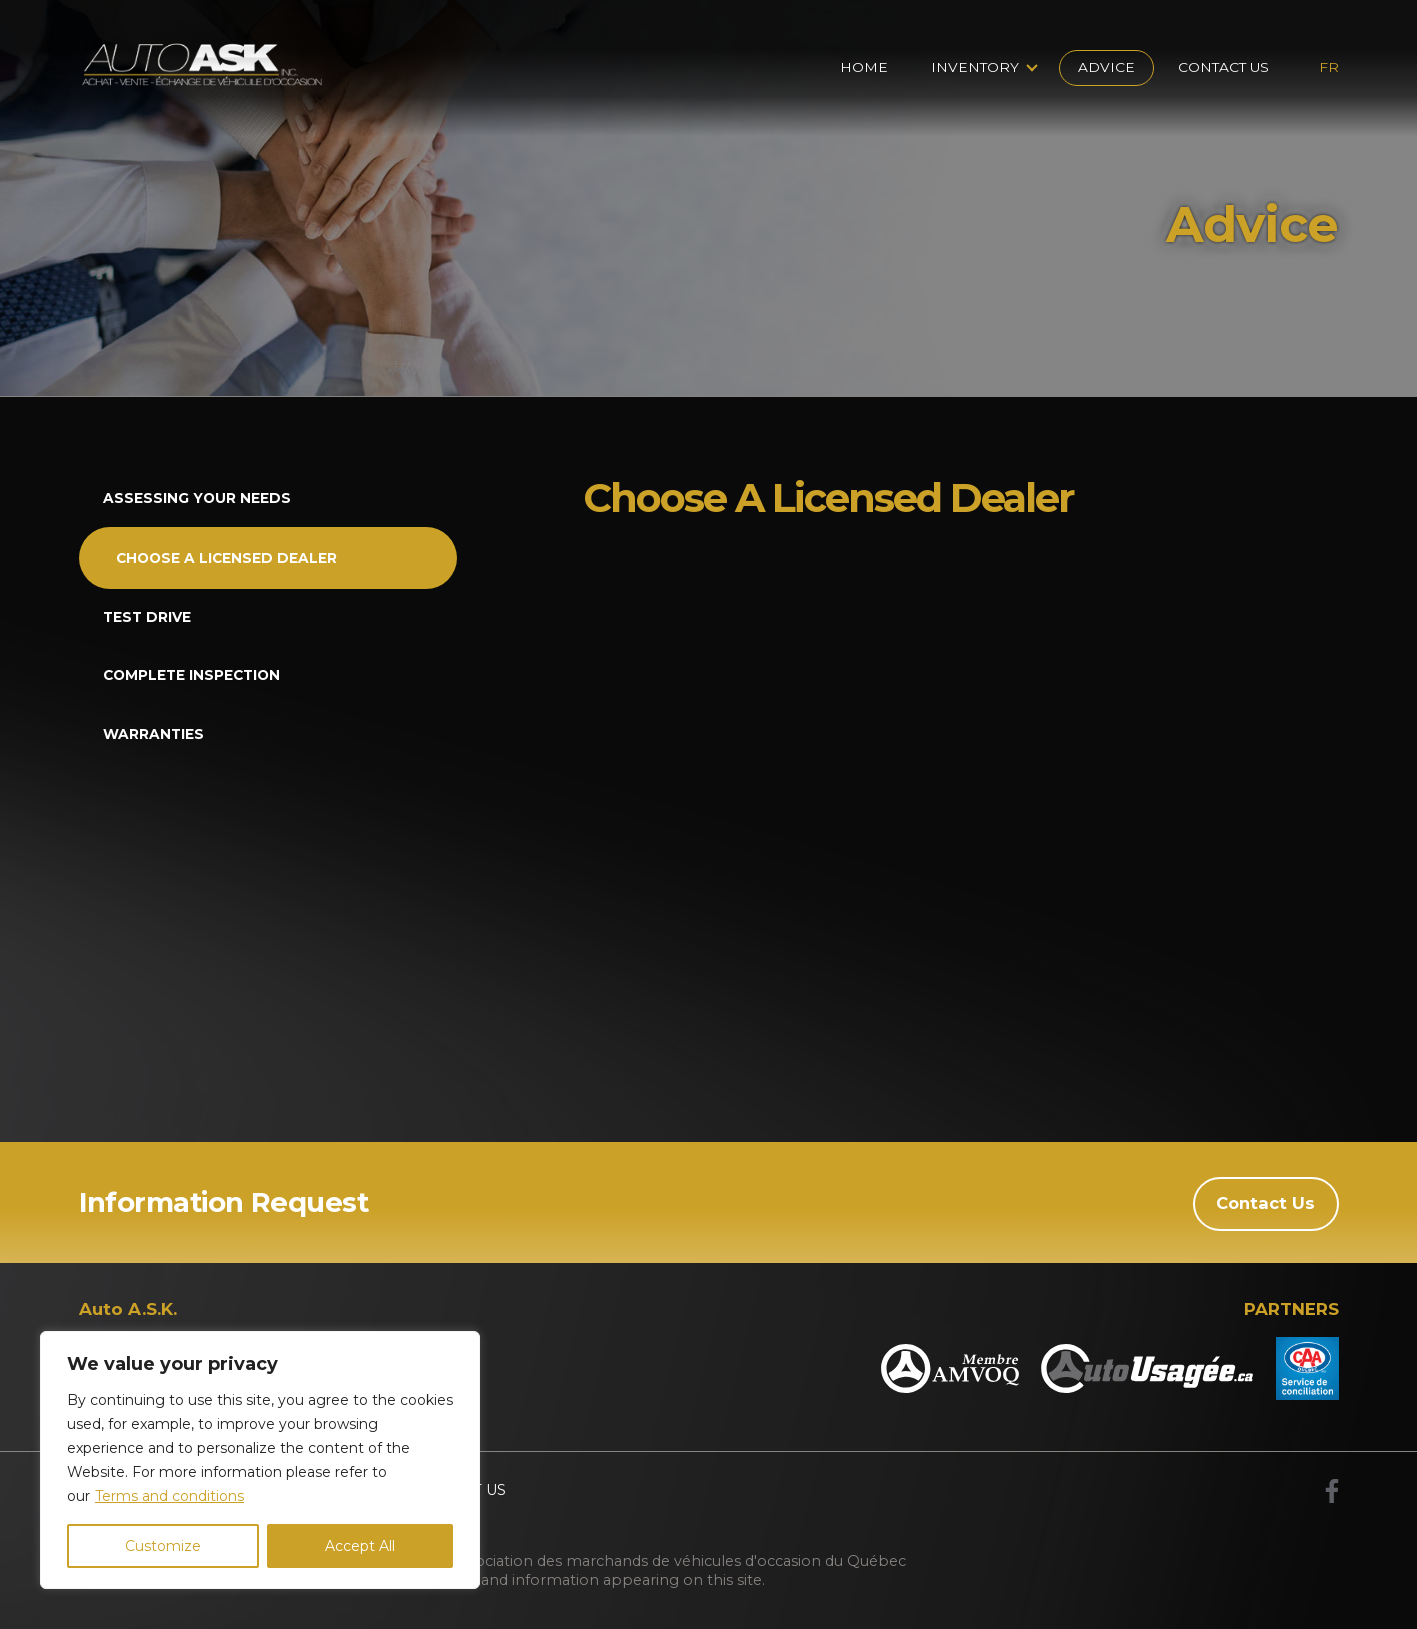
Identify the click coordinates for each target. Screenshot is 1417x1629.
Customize (163, 1546)
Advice (1106, 67)
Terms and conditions (169, 1496)
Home (864, 67)
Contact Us (1223, 67)
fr (1329, 67)
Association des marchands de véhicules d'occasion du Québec (678, 1560)
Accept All (360, 1546)
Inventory (975, 67)
